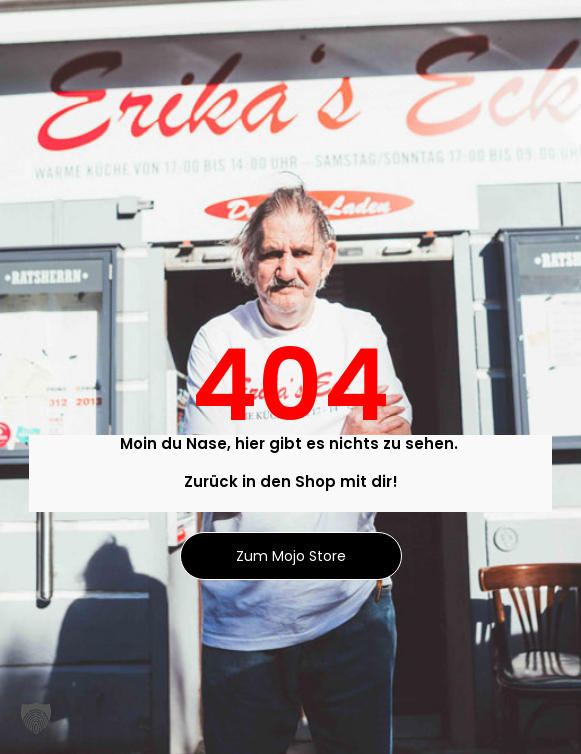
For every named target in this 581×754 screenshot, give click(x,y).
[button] (36, 718)
